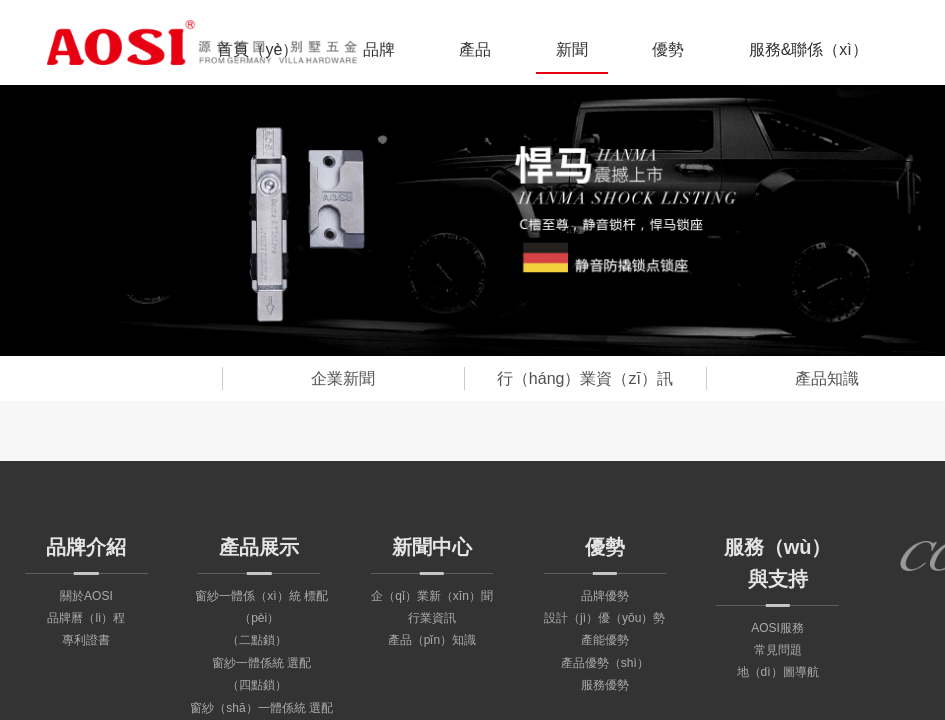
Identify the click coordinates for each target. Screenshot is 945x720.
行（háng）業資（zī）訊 (585, 378)
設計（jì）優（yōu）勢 (604, 618)
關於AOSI (86, 596)
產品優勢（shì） (605, 663)
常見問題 (778, 650)
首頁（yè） (257, 49)
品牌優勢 (605, 596)
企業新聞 (343, 378)
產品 (475, 49)
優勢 (668, 49)
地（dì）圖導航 (778, 672)
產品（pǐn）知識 (432, 640)
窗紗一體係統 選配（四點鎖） (261, 674)
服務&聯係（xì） (808, 49)
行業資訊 (432, 618)
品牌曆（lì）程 (86, 618)
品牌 (379, 49)
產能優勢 (605, 640)
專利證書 (86, 640)
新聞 (572, 49)
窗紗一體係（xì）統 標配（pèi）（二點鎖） (261, 618)
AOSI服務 (777, 628)
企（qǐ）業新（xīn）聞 (432, 596)
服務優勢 (605, 685)
